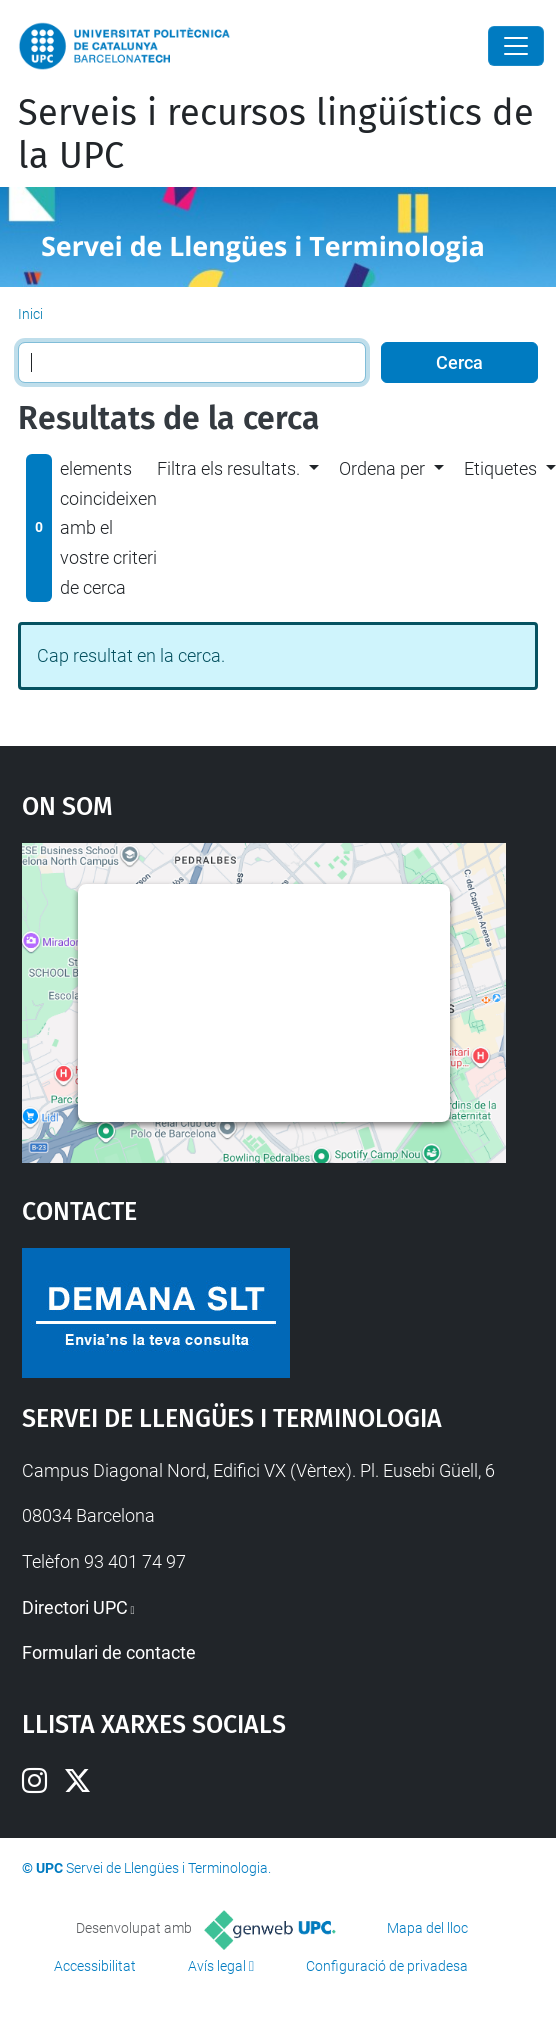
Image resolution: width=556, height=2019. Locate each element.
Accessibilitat (95, 1966)
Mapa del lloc (427, 1928)
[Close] (516, 46)
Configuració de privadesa (387, 1966)
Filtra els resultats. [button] (228, 468)
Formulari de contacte (109, 1652)
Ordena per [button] (382, 468)
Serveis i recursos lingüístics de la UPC (276, 134)
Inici (30, 314)
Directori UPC (75, 1607)
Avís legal (217, 1966)
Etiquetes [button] (500, 468)
